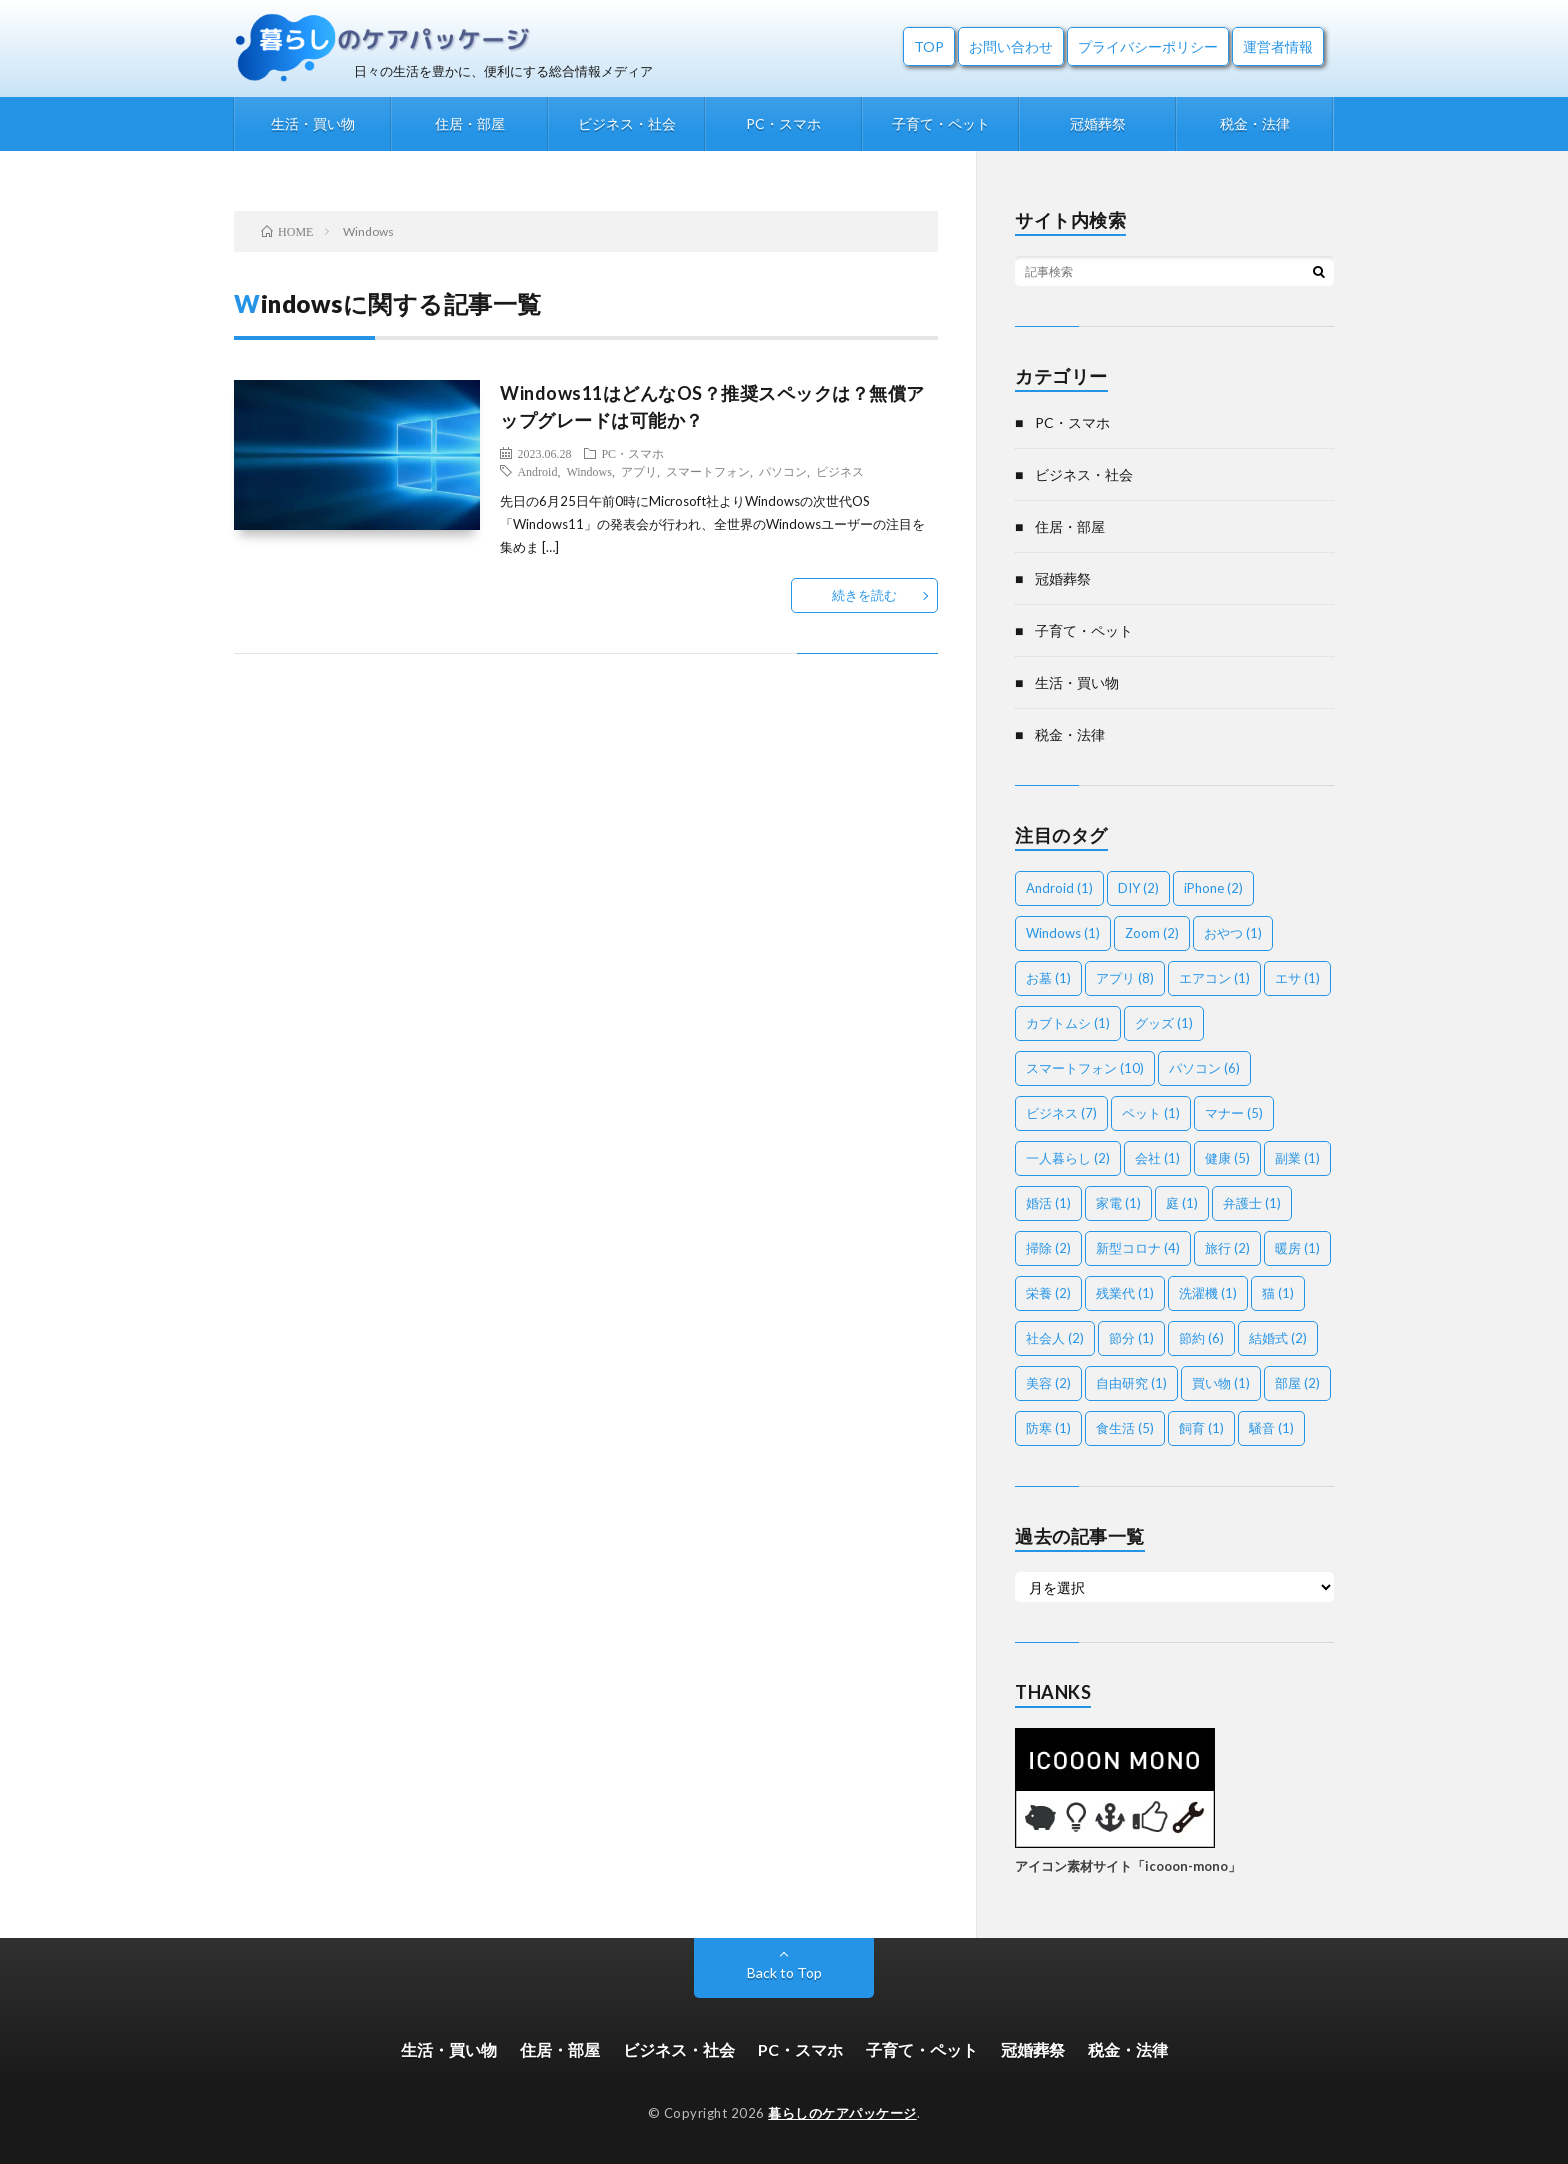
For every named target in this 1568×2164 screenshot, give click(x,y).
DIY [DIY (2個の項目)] (1138, 888)
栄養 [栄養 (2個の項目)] (1048, 1293)
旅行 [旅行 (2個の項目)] (1227, 1248)
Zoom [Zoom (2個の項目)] (1152, 933)
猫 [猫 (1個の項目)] (1278, 1293)
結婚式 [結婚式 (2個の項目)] (1278, 1338)
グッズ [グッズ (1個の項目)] (1164, 1023)
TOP (929, 46)
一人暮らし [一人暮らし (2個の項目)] (1068, 1158)
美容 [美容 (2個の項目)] (1048, 1383)
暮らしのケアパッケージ (842, 2113)
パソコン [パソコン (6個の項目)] (1204, 1068)
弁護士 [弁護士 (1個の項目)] (1252, 1203)
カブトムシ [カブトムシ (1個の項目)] (1068, 1023)
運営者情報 (1278, 46)
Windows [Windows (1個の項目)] (1063, 933)
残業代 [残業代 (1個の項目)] (1125, 1293)
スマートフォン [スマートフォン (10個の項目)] (1085, 1068)
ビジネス (840, 471)
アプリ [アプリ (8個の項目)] (1125, 978)
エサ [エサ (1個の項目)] (1297, 978)
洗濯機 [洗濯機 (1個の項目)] (1208, 1293)
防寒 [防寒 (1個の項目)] (1048, 1428)
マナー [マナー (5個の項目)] (1234, 1113)
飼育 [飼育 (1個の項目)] (1201, 1428)
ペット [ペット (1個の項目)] (1151, 1113)
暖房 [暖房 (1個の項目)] (1297, 1248)
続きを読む (864, 595)
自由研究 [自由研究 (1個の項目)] (1131, 1383)
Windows (589, 471)
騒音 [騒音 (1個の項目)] (1271, 1428)
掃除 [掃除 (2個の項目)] (1048, 1248)
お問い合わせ (1011, 46)
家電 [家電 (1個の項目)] (1118, 1203)
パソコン (783, 471)
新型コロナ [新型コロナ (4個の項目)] (1138, 1248)
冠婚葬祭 (1098, 123)
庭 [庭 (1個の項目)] (1182, 1203)
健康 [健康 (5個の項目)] (1227, 1158)
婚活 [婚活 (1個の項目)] (1048, 1203)
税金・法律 (1255, 123)
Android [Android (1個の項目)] (1059, 888)
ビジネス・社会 (627, 123)
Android (537, 471)
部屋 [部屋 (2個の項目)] (1297, 1383)
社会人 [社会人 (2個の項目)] (1055, 1338)
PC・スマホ (783, 123)
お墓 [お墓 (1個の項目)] (1048, 978)
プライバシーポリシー (1148, 46)
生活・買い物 (313, 123)
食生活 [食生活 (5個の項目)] (1125, 1428)
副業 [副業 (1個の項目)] (1297, 1158)
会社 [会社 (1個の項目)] (1157, 1158)
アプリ (639, 471)
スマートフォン (708, 471)
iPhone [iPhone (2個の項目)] (1213, 888)
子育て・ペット (941, 123)
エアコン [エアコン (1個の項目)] (1214, 978)
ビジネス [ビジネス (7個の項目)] (1061, 1113)
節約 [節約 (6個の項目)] (1201, 1338)
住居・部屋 (470, 123)
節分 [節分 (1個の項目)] (1131, 1338)
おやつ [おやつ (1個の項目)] (1233, 933)
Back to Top (784, 1972)
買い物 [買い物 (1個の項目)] (1221, 1383)
